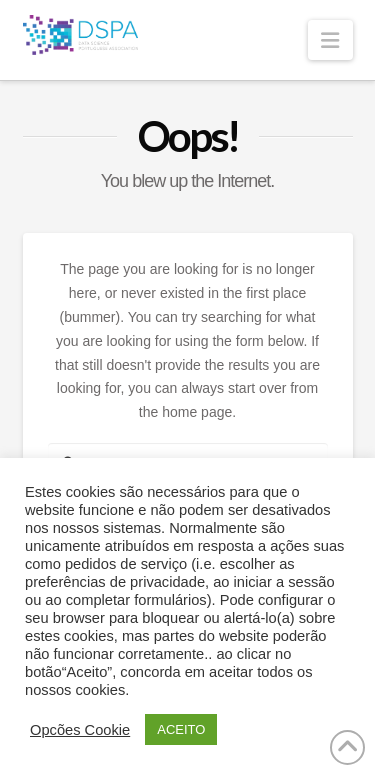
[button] (330, 40)
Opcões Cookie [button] (80, 730)
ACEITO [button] (181, 729)
